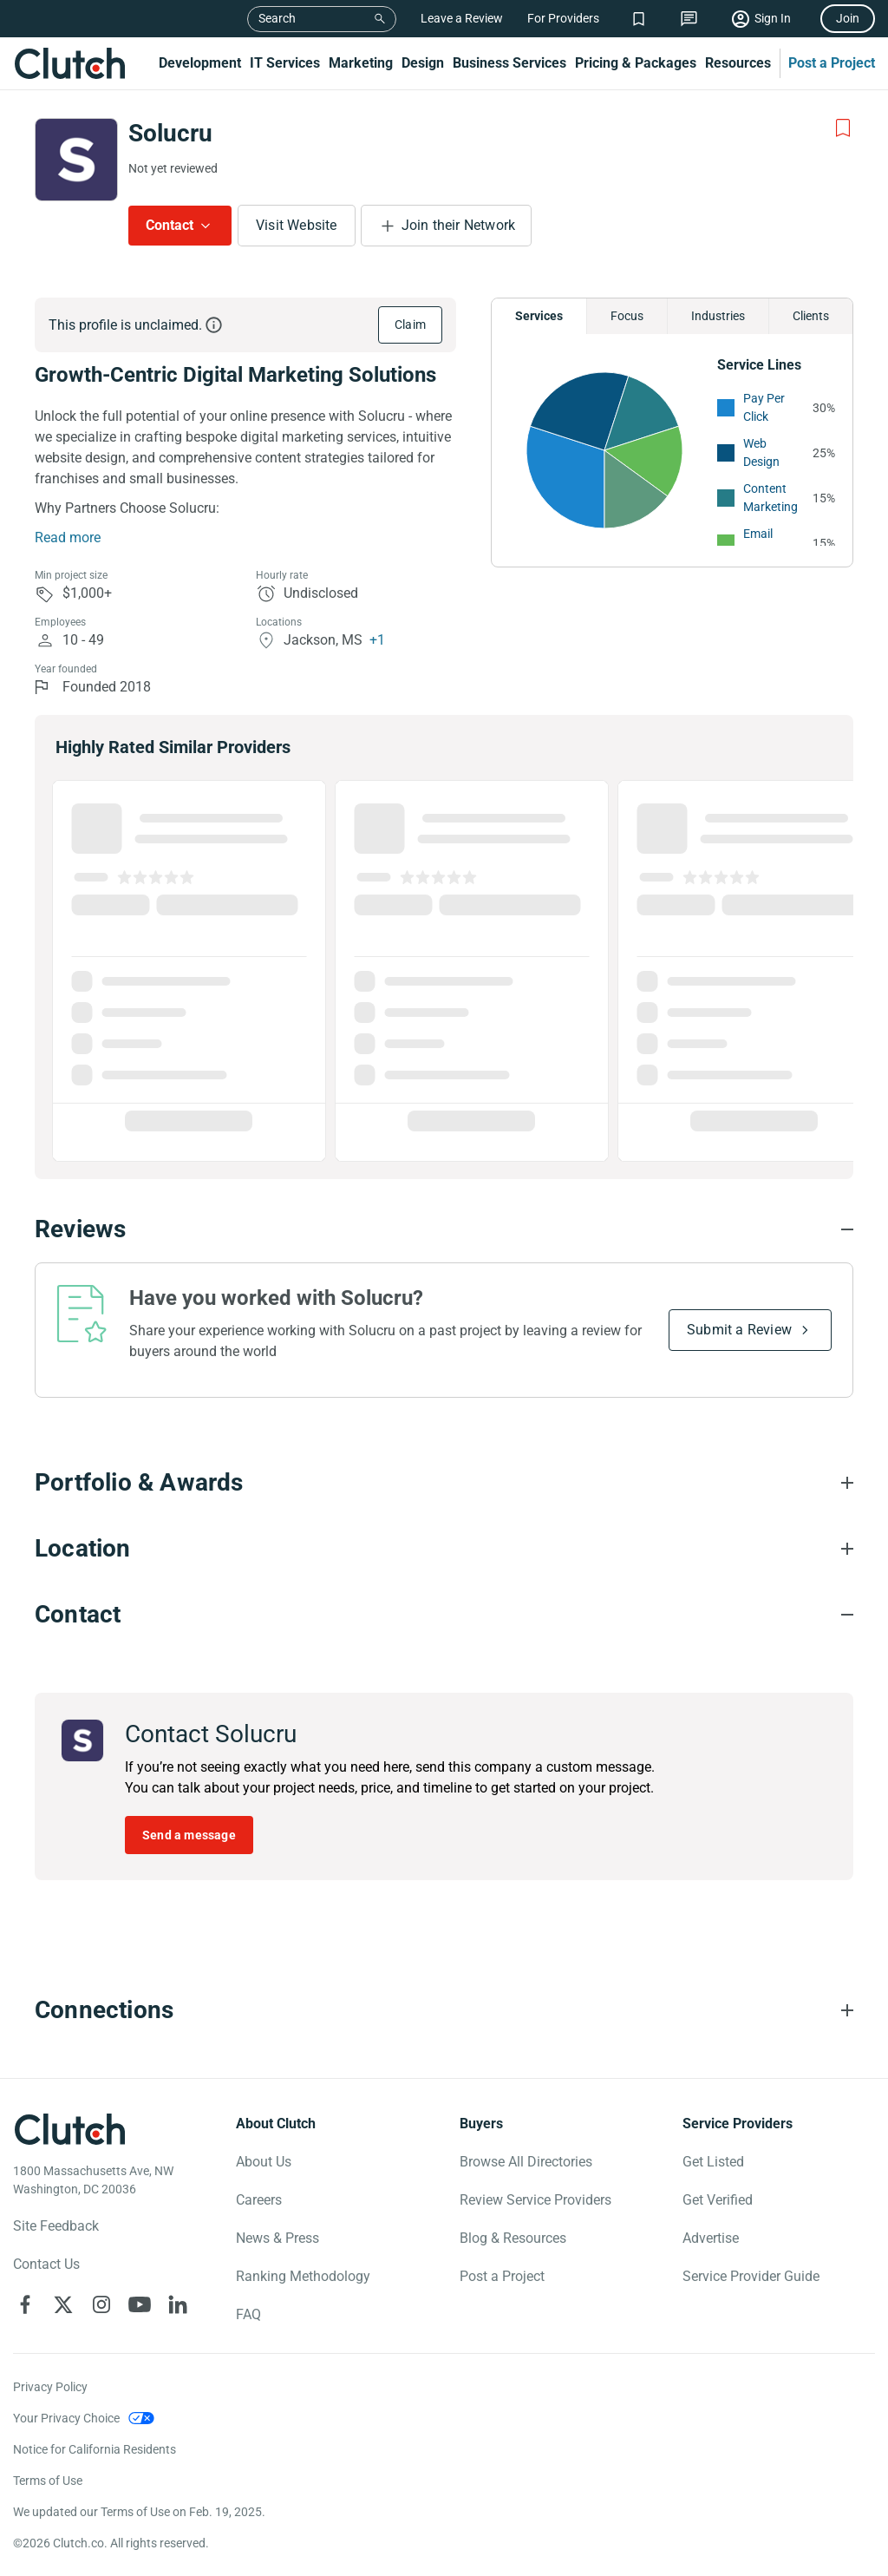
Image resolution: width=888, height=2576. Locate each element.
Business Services (509, 63)
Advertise (710, 2238)
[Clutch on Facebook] (25, 2304)
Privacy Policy (50, 2387)
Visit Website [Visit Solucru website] (296, 225)
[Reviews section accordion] (444, 1229)
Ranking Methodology (303, 2276)
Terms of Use (47, 2481)
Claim (410, 324)
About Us (263, 2161)
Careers (259, 2200)
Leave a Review (462, 18)
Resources (738, 63)
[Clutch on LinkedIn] (178, 2304)
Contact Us (46, 2264)
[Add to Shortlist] (842, 128)
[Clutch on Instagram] (101, 2304)
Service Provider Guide (750, 2276)
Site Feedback (56, 2226)
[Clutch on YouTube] (139, 2304)
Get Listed (713, 2161)
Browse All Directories (526, 2161)
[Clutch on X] (63, 2304)
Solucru (170, 133)
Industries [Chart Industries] (718, 316)
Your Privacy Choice (66, 2418)
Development (200, 63)
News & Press (277, 2238)
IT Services (285, 63)
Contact (169, 225)
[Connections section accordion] (444, 2010)
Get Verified (717, 2200)
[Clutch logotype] (69, 2129)
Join (847, 18)
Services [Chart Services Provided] (539, 316)
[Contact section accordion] (444, 1615)
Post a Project (831, 63)
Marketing (361, 63)
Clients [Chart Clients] (811, 316)
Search (277, 18)
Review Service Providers (535, 2200)
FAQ (248, 2314)
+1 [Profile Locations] (377, 640)
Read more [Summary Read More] (68, 537)
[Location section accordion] (444, 1549)
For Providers (563, 18)
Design (423, 63)
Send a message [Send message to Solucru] (189, 1835)
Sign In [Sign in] (772, 18)
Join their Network (459, 225)
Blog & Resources (513, 2238)
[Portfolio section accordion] (444, 1483)
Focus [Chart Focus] (626, 316)
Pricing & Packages (635, 63)
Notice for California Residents (94, 2449)
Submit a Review (739, 1329)
